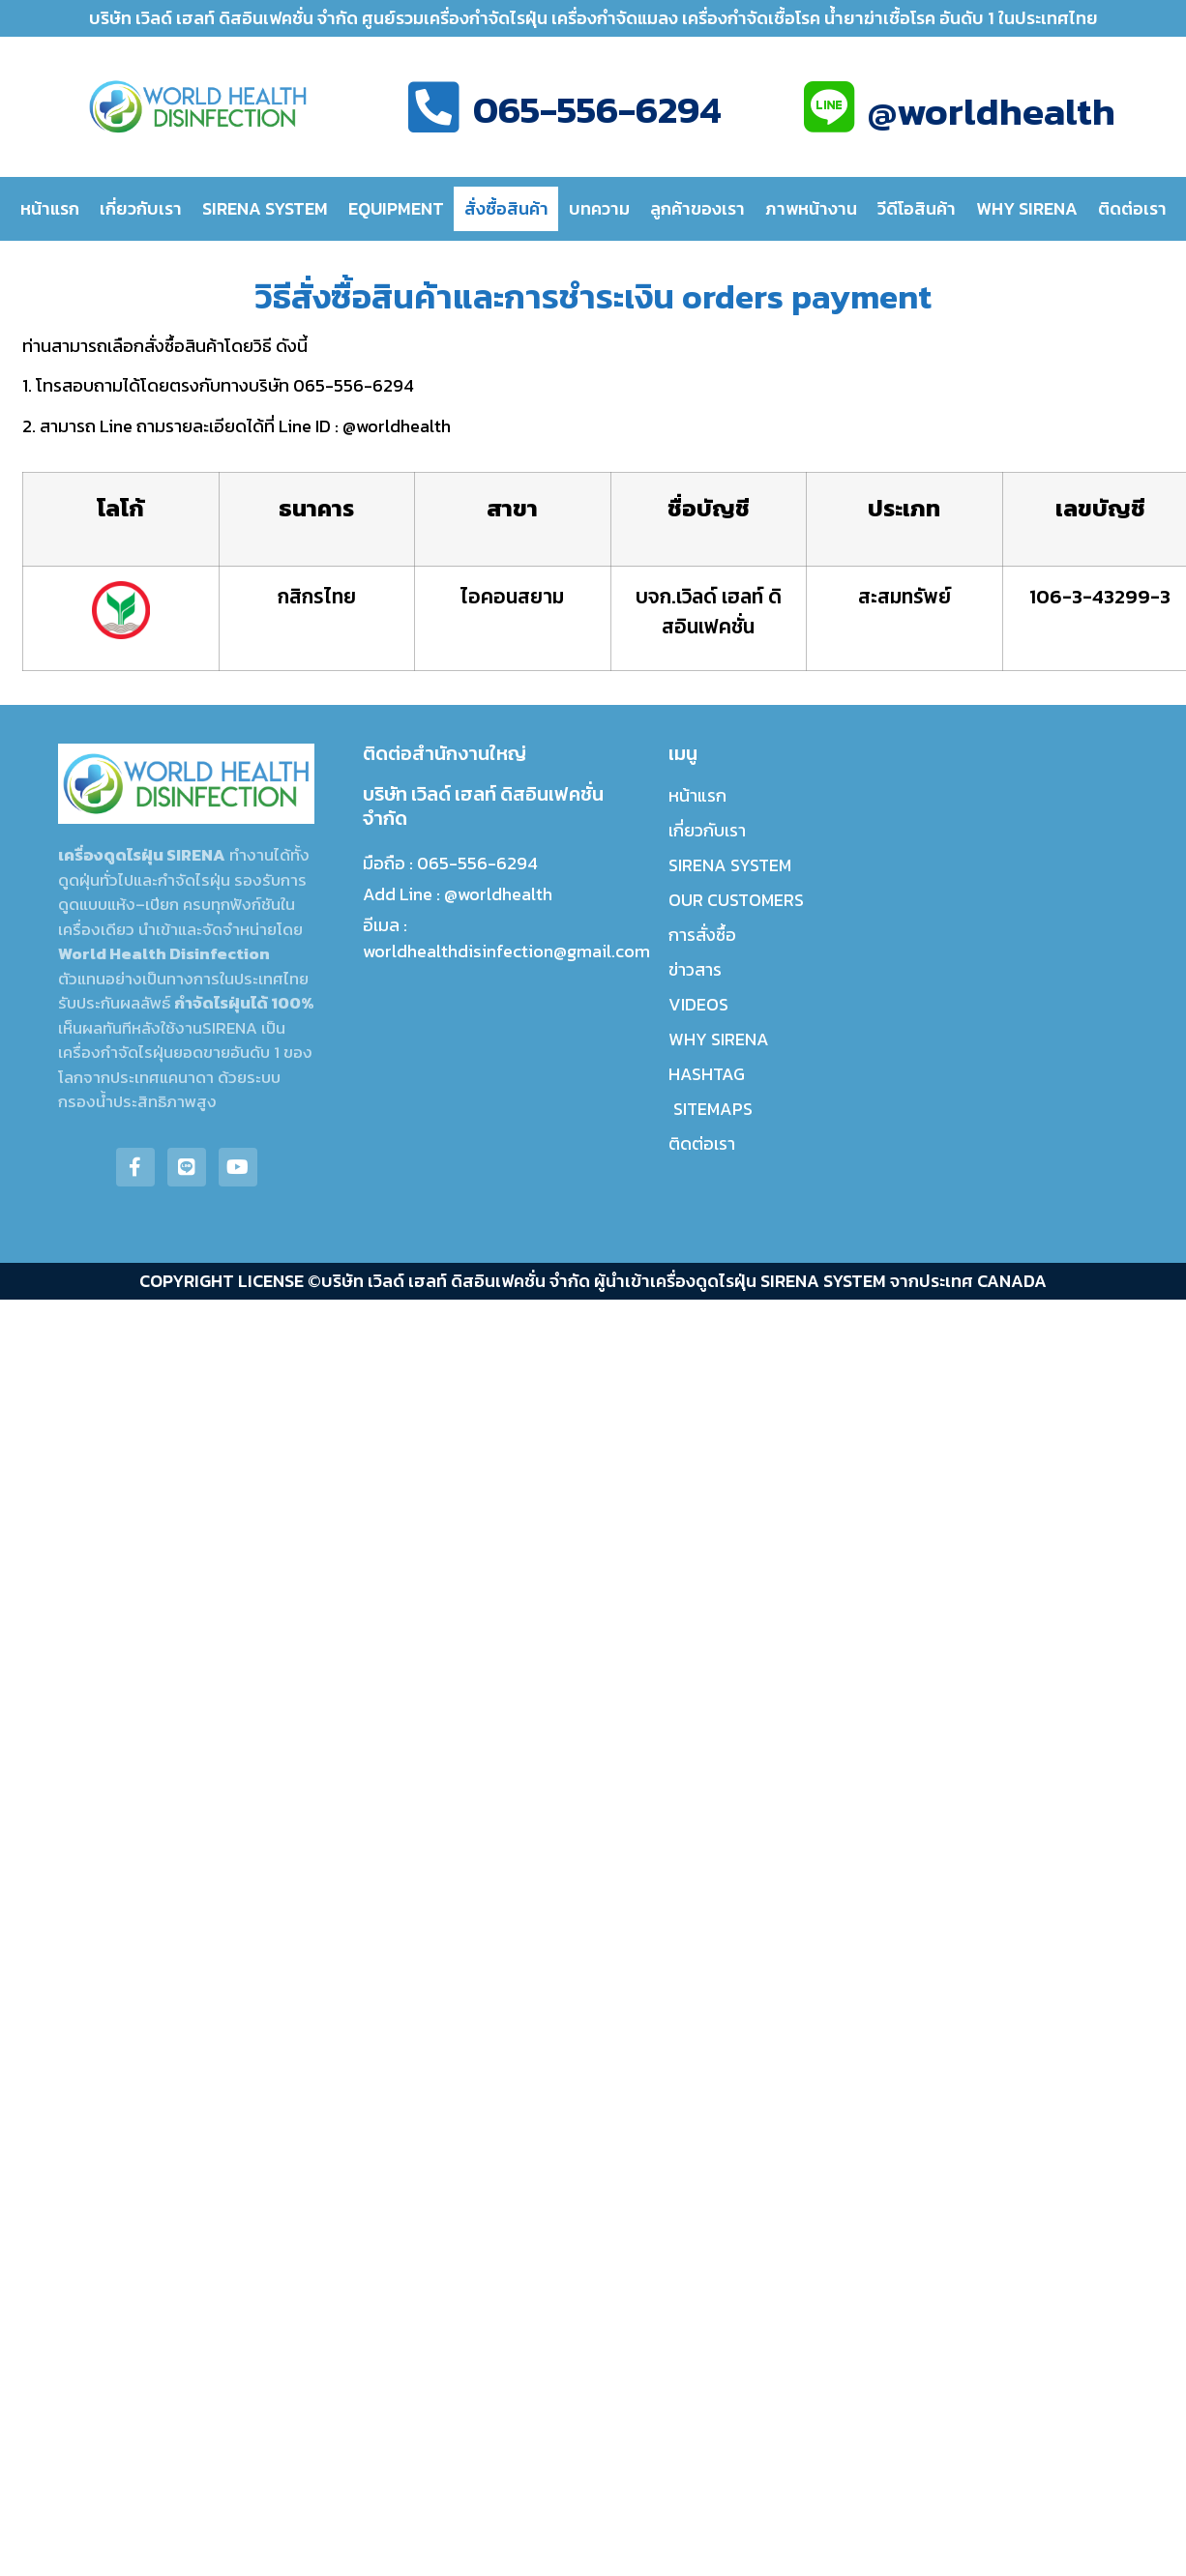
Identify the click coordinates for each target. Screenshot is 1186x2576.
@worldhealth (991, 111)
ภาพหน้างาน (811, 208)
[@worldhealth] (829, 107)
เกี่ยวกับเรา (141, 208)
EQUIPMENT (396, 208)
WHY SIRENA (1027, 208)
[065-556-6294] (434, 107)
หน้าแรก (49, 208)
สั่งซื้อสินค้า (506, 208)
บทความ (599, 208)
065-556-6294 (597, 109)
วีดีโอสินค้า (916, 208)
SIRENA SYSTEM (265, 208)
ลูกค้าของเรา (697, 208)
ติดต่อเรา (1132, 208)
